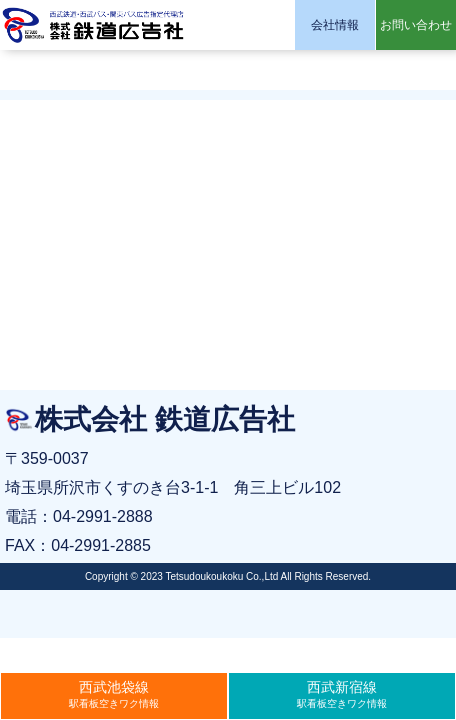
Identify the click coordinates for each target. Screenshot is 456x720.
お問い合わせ (416, 25)
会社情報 (335, 25)
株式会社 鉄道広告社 (95, 25)
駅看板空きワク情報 (114, 694)
